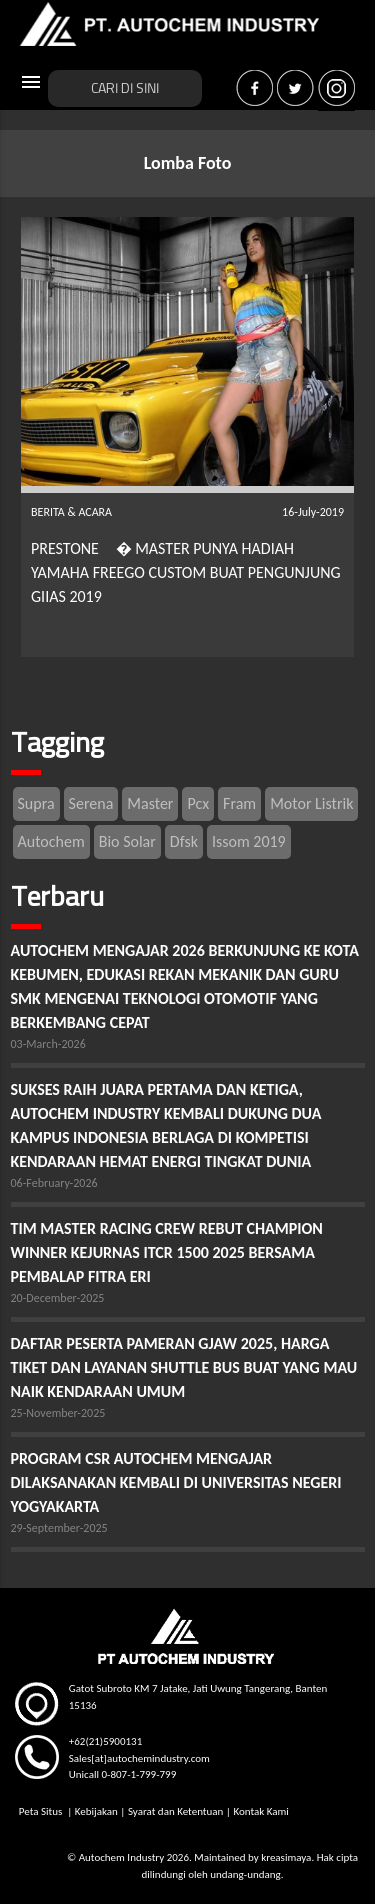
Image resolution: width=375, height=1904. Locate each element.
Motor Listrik (311, 803)
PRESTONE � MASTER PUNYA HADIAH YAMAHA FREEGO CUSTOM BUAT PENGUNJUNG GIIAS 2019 (186, 572)
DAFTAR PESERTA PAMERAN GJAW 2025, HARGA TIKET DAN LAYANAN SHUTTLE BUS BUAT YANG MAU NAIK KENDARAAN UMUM (184, 1367)
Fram (239, 803)
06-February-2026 (54, 1183)
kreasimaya (286, 1857)
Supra (36, 803)
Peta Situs (42, 1811)
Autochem (51, 841)
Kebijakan (96, 1811)
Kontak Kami (260, 1811)
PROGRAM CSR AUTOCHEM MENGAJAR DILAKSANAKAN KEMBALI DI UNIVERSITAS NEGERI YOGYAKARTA (176, 1482)
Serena (91, 803)
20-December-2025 (58, 1298)
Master (150, 803)
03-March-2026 (48, 1044)
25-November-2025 (58, 1413)
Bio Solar (127, 841)
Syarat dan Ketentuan (175, 1811)
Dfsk (184, 841)
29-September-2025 (59, 1528)
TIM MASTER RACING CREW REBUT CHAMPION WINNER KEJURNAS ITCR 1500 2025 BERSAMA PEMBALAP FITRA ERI (167, 1252)
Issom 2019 (249, 841)
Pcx (198, 803)
